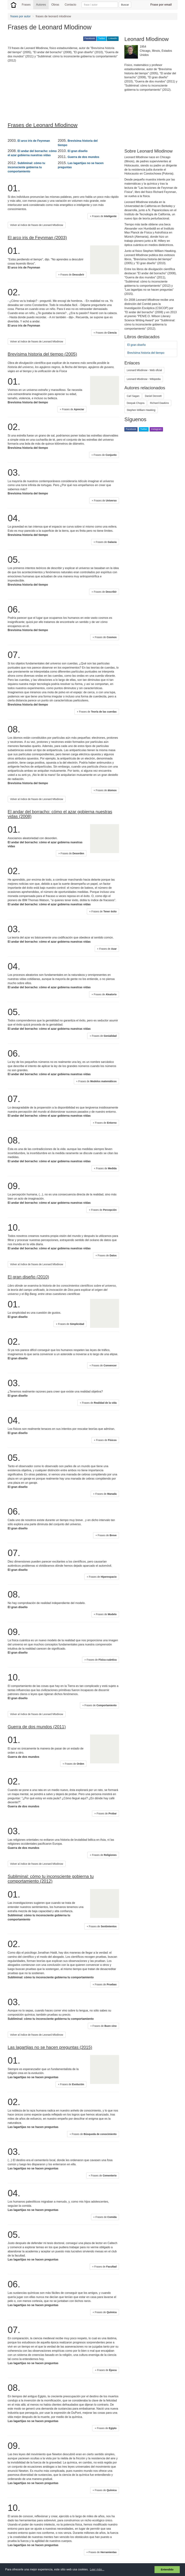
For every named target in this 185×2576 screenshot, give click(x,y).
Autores (41, 4)
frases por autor (20, 16)
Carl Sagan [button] (133, 396)
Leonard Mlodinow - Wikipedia (144, 379)
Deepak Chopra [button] (135, 403)
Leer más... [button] (97, 2569)
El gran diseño (136, 344)
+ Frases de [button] (103, 216)
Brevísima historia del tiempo (145, 352)
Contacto (70, 4)
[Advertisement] (73, 90)
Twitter (101, 38)
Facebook (90, 38)
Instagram (156, 429)
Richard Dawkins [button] (159, 403)
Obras (55, 4)
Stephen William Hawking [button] (141, 410)
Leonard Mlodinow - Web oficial (144, 370)
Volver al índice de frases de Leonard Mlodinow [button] (36, 225)
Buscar (125, 4)
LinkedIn (112, 38)
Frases (26, 4)
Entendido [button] (167, 2569)
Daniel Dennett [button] (153, 396)
